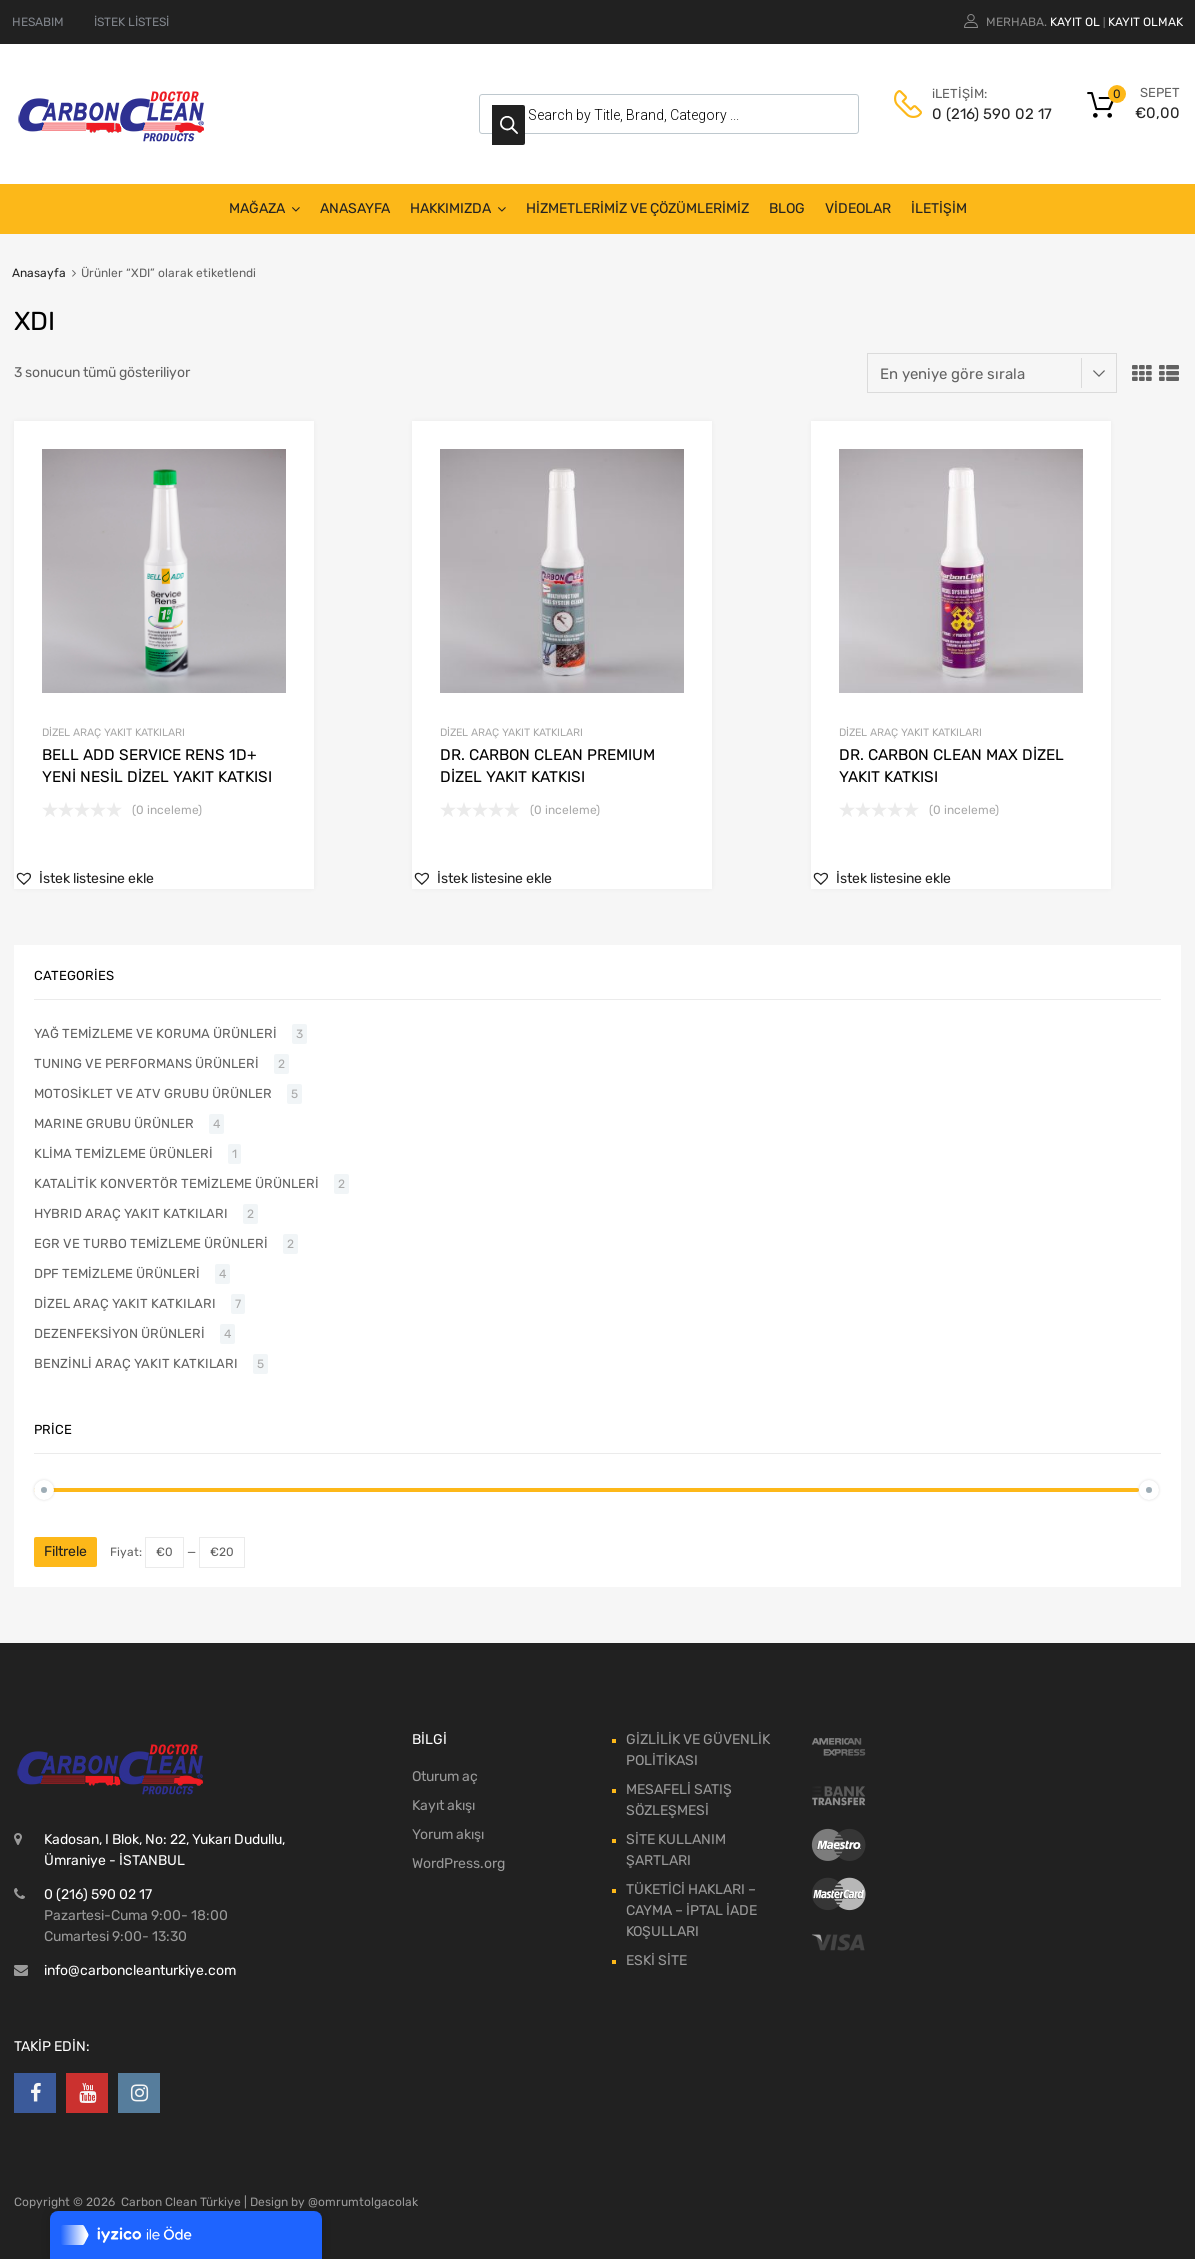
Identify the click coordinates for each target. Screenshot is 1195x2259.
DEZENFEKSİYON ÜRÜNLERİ (119, 1333)
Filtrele (65, 1551)
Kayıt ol (1075, 22)
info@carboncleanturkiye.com (140, 1970)
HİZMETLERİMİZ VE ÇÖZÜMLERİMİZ (637, 208)
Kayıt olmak (1145, 22)
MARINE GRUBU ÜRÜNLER (114, 1123)
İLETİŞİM (939, 208)
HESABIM (38, 22)
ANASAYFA (355, 208)
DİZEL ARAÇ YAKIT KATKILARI (113, 732)
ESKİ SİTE (656, 1960)
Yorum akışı (448, 1834)
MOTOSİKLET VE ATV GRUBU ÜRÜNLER (153, 1093)
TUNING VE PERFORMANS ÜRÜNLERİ (146, 1063)
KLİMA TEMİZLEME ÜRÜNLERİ (123, 1153)
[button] (84, 878)
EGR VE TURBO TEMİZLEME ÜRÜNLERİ (151, 1243)
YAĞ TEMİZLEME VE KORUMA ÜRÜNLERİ (155, 1033)
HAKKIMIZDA (458, 209)
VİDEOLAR (858, 208)
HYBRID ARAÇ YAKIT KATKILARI (131, 1213)
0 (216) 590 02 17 (981, 114)
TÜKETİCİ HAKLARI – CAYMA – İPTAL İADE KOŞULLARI (691, 1910)
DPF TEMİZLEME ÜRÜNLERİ (117, 1273)
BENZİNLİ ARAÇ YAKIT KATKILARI (136, 1363)
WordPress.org (458, 1863)
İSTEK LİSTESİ (131, 22)
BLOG (787, 208)
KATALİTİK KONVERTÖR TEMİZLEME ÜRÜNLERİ (176, 1183)
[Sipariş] (992, 373)
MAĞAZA (264, 209)
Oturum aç (445, 1776)
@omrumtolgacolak (363, 2202)
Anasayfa (39, 273)
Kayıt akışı (443, 1805)
